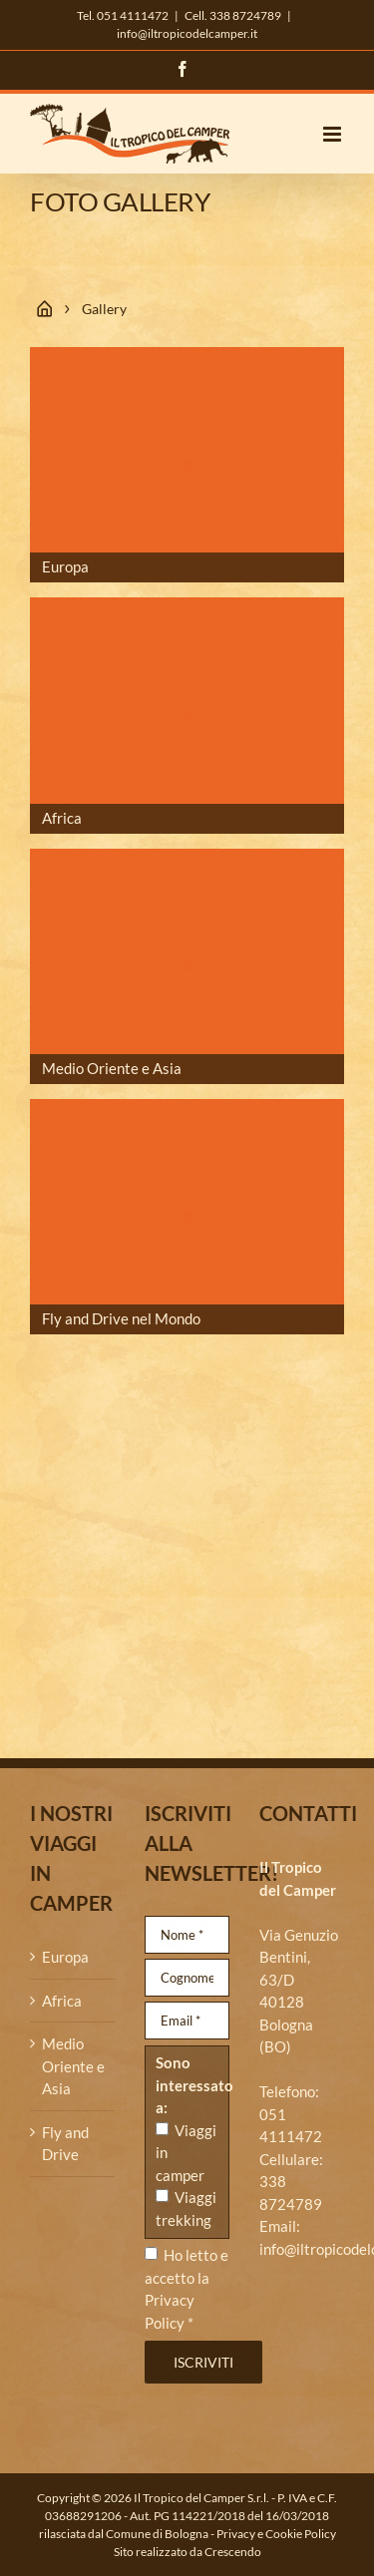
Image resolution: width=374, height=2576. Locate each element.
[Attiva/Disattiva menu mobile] (333, 134)
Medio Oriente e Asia (73, 2065)
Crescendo (232, 2551)
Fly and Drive (65, 2143)
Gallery (104, 308)
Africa (62, 2001)
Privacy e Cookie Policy (276, 2533)
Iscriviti (203, 2362)
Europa (65, 1957)
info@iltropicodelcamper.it (187, 33)
